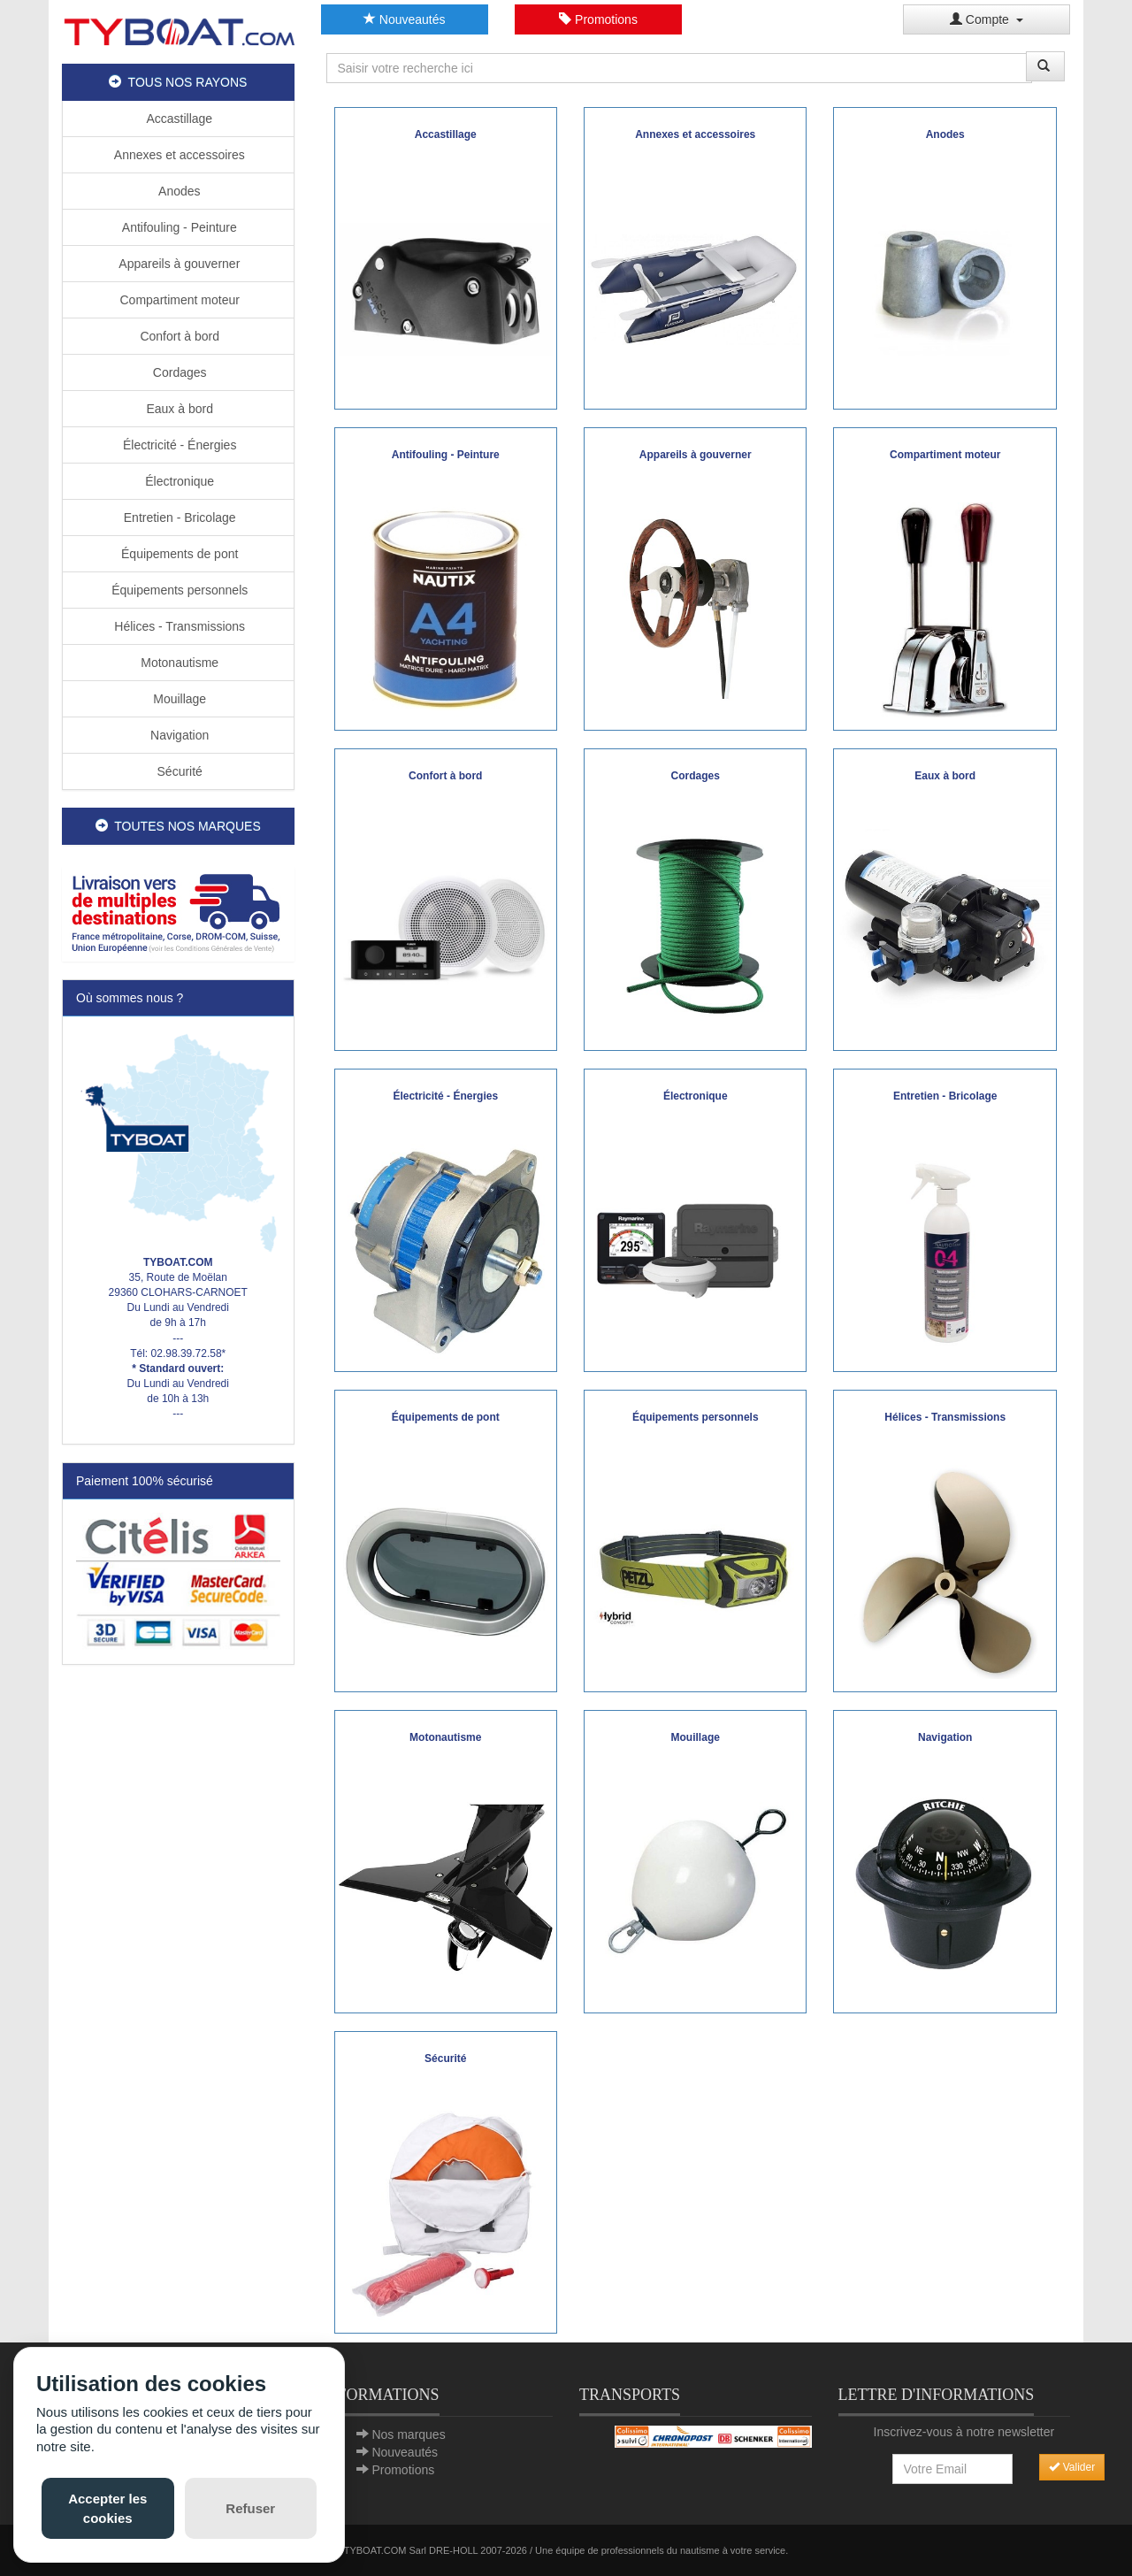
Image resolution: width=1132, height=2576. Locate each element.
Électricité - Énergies (177, 445)
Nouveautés (404, 19)
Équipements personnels (178, 590)
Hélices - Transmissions (178, 626)
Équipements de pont (178, 554)
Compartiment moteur (178, 300)
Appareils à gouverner (178, 264)
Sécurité (178, 771)
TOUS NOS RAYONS (178, 82)
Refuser (250, 2508)
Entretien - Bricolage (178, 517)
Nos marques (408, 2434)
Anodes (178, 191)
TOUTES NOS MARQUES (178, 826)
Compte (986, 19)
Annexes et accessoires (178, 155)
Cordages (178, 372)
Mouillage (177, 699)
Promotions (598, 19)
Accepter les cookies (107, 2508)
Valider (1072, 2467)
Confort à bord (178, 336)
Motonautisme (177, 663)
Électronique (178, 481)
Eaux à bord (178, 409)
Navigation (178, 735)
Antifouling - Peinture (178, 227)
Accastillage (177, 118)
